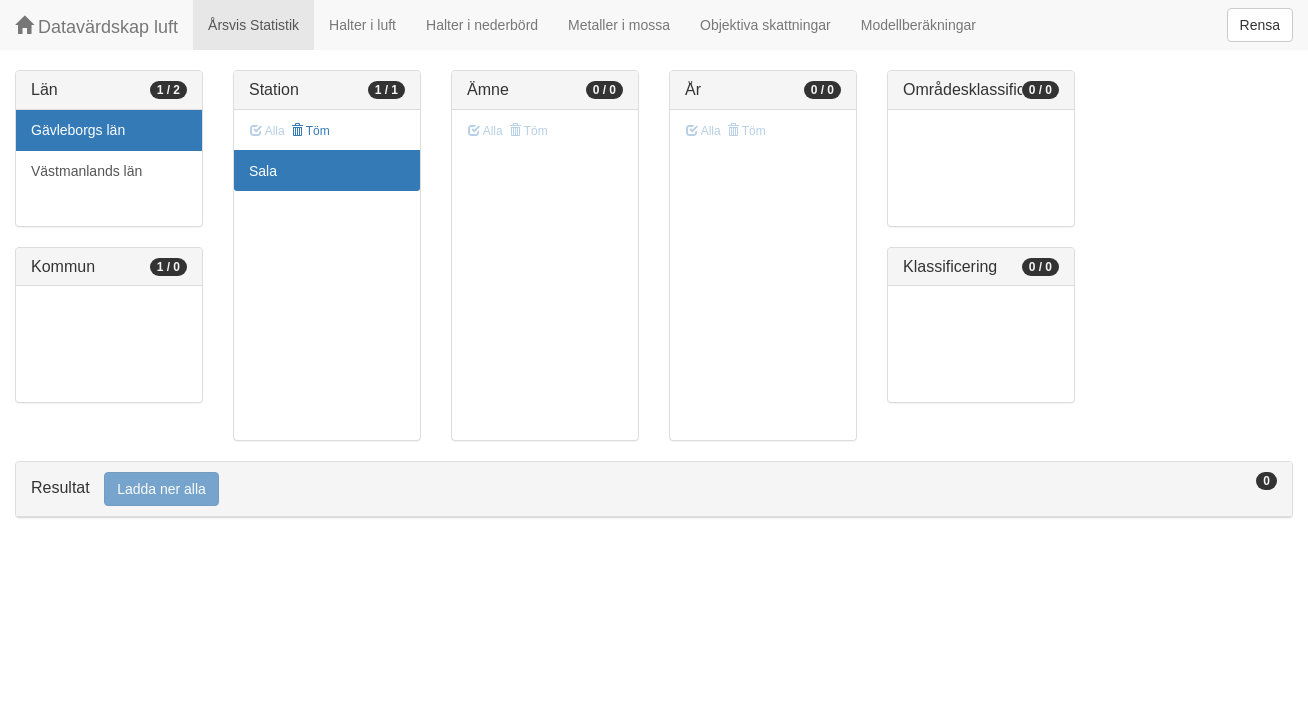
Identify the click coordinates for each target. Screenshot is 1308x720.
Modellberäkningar (918, 25)
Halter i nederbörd (482, 25)
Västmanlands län (86, 171)
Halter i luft (362, 25)
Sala (263, 171)
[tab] (654, 489)
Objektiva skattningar (765, 25)
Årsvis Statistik (253, 25)
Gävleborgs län (78, 130)
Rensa (1260, 25)
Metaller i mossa (619, 25)
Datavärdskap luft (96, 26)
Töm (310, 131)
